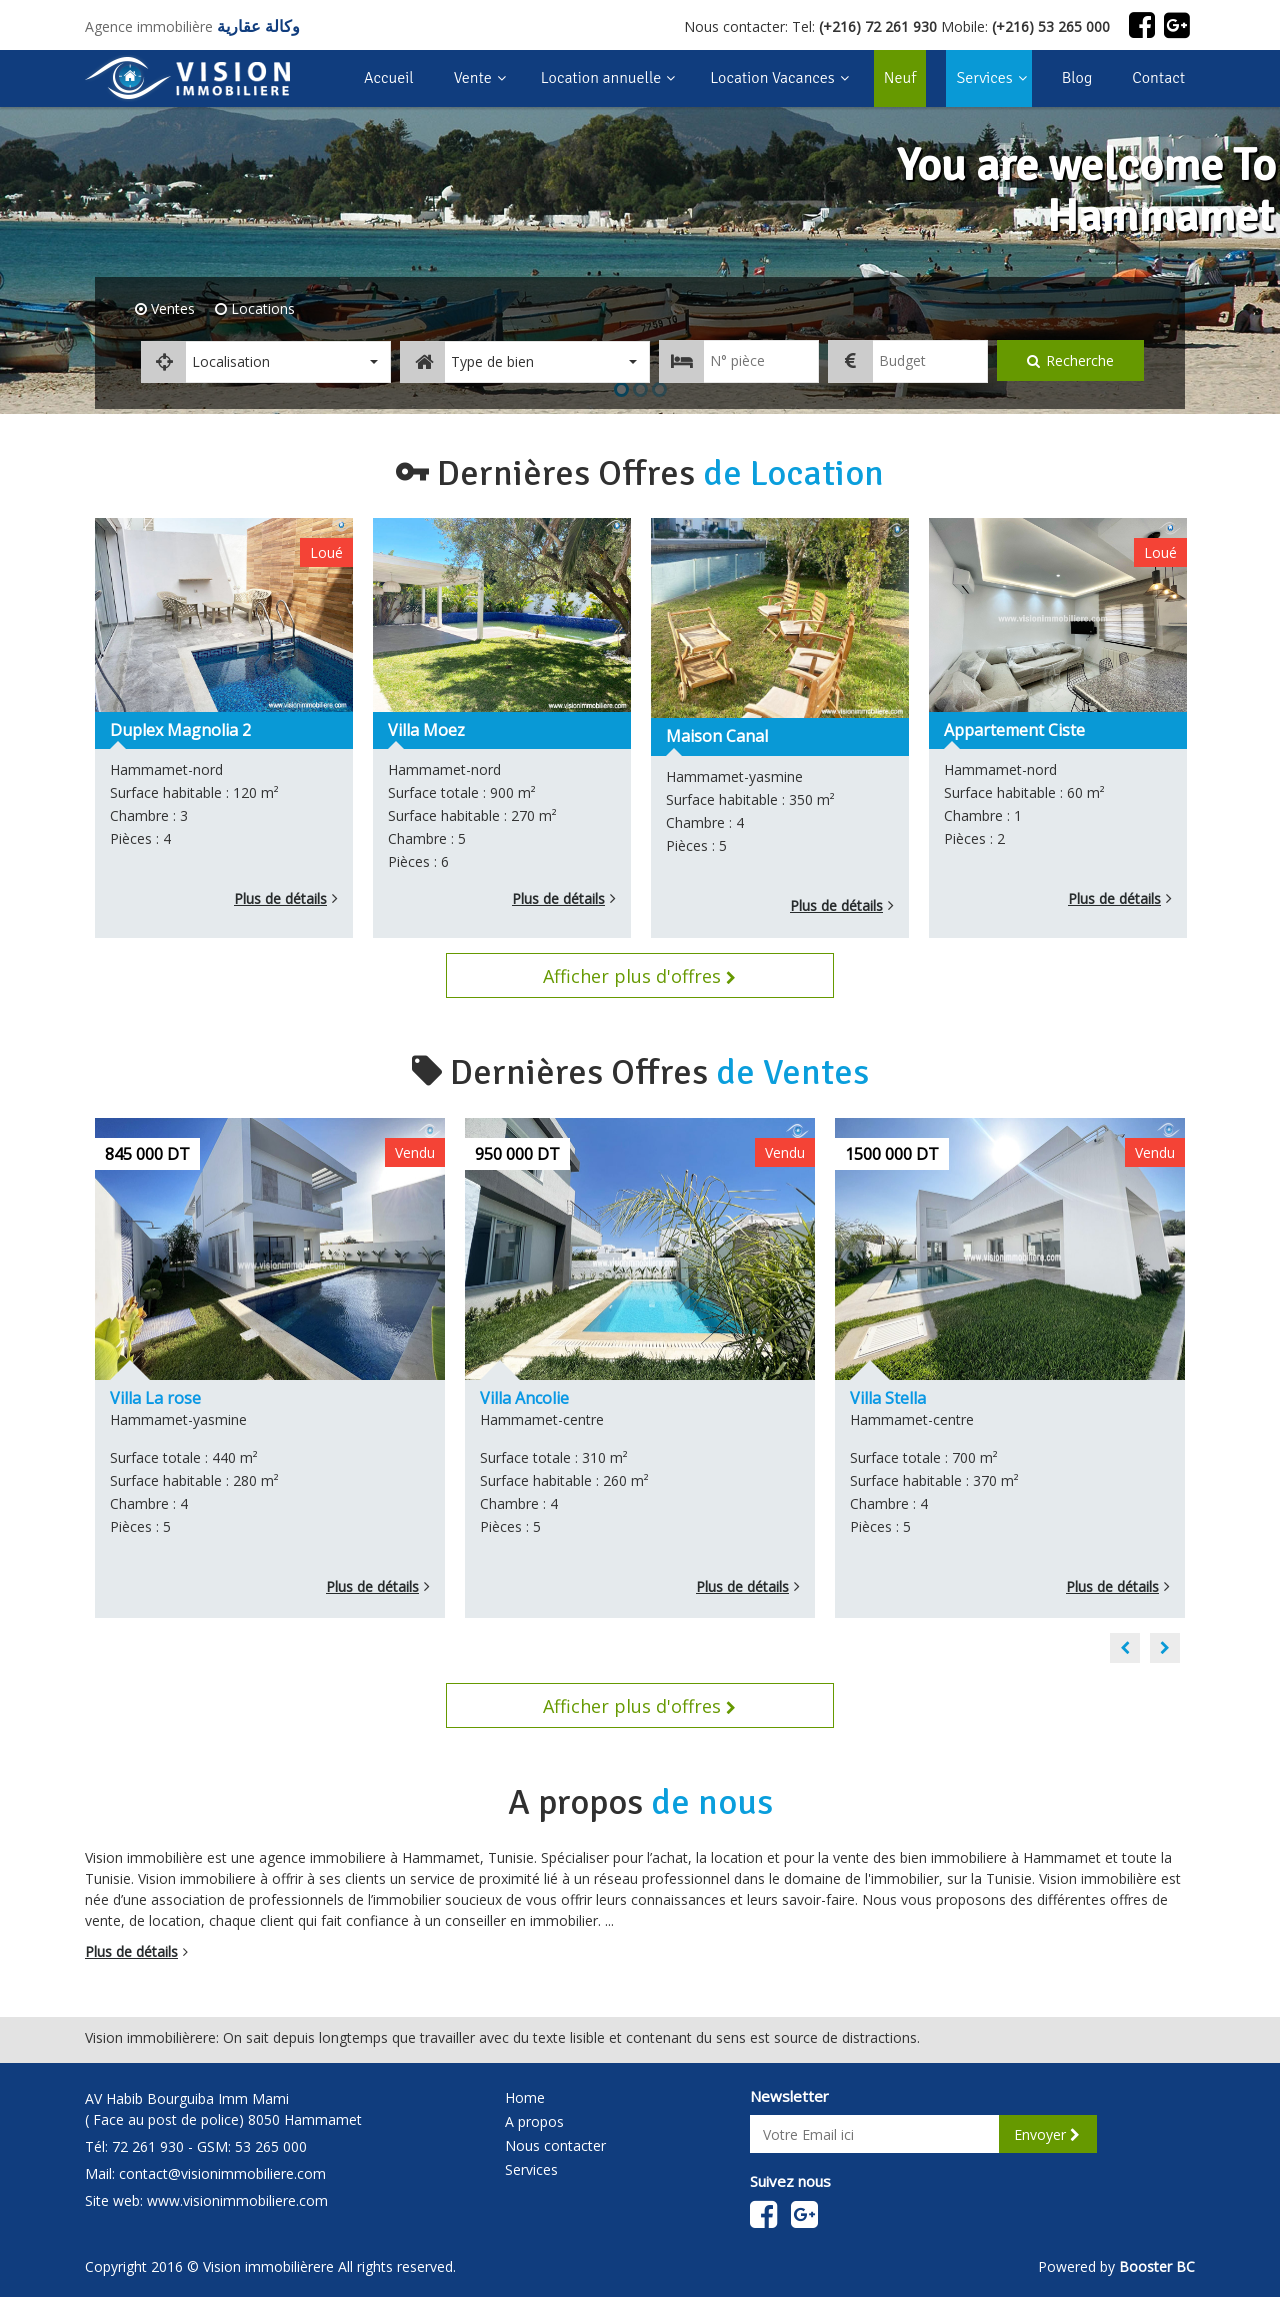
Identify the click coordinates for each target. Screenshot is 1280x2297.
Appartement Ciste (1014, 730)
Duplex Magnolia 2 (180, 730)
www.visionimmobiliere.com (237, 2200)
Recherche (1070, 360)
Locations (261, 308)
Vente (473, 78)
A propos (534, 2121)
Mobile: (1025, 26)
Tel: (864, 26)
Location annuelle (601, 78)
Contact (1158, 78)
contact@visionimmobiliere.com (222, 2173)
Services (984, 78)
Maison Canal (717, 736)
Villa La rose (155, 1398)
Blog (1077, 78)
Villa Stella (888, 1398)
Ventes (171, 308)
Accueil (389, 78)
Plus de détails (280, 898)
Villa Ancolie (524, 1398)
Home (525, 2097)
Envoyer (1047, 2134)
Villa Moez (426, 730)
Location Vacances (772, 78)
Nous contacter (555, 2145)
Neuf (895, 69)
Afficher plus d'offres (639, 976)
